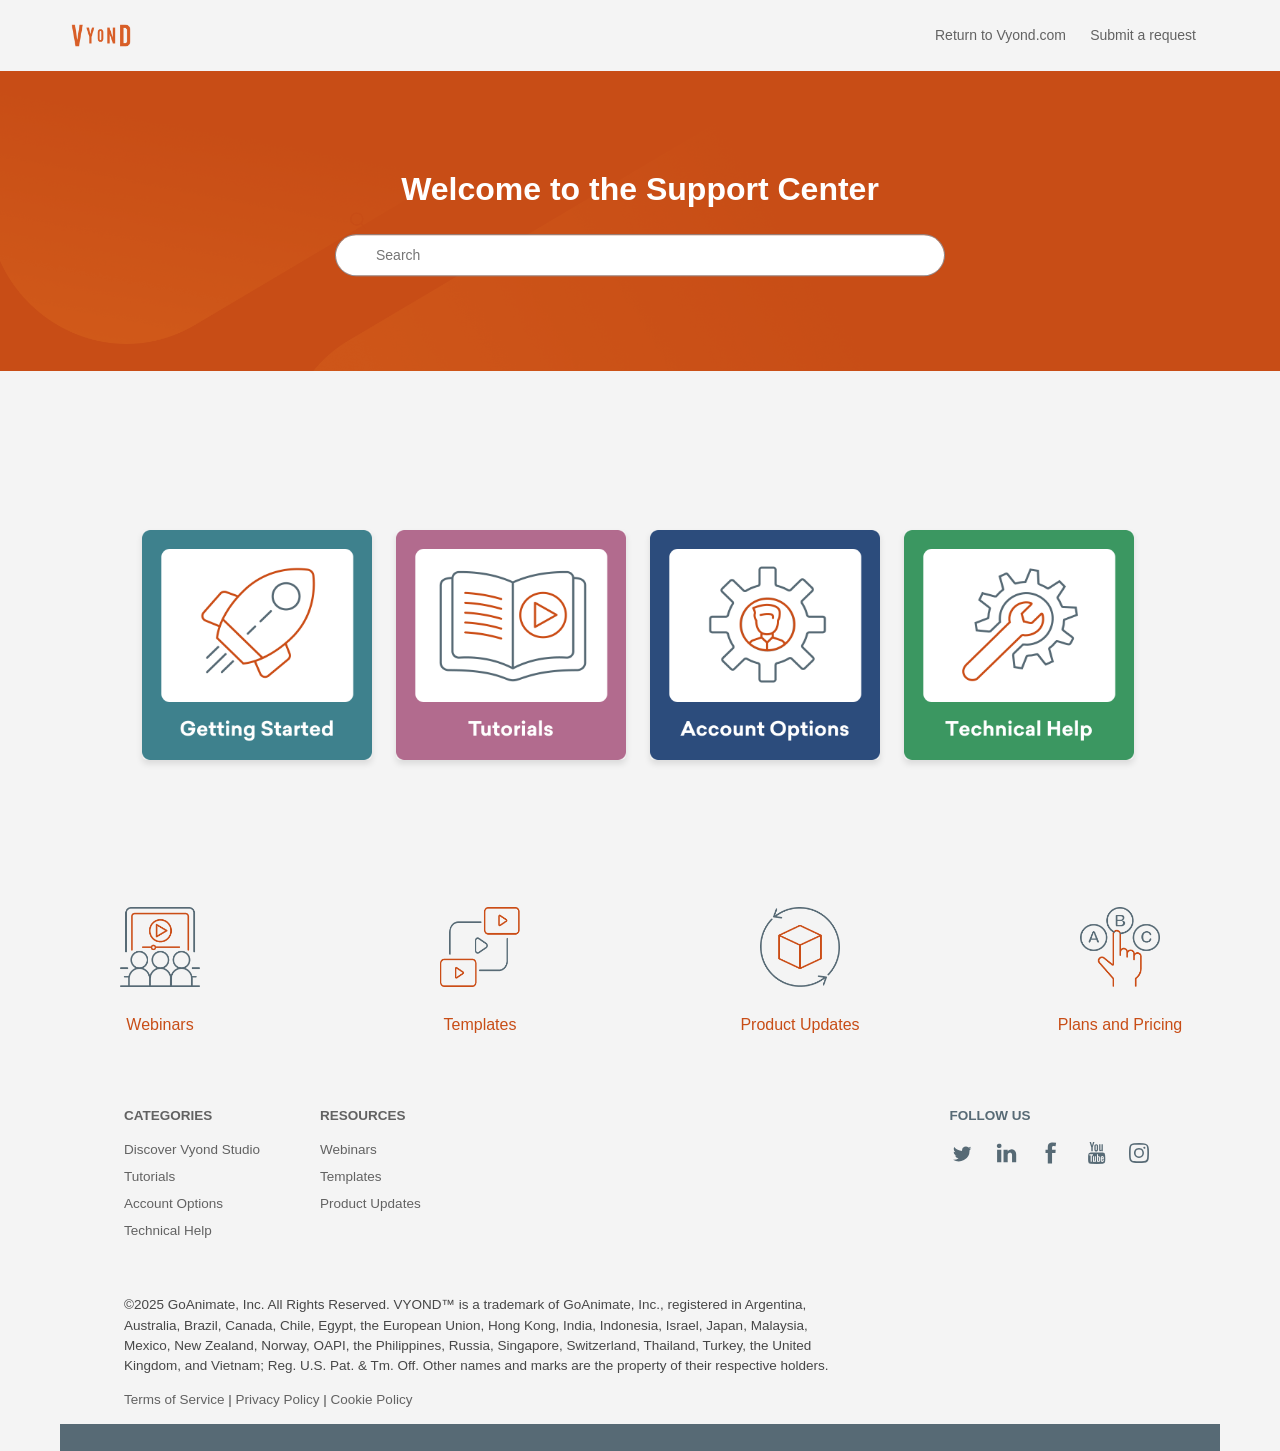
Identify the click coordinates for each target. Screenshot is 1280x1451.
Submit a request (1143, 35)
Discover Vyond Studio (192, 1149)
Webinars (348, 1149)
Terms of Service (174, 1399)
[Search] (640, 256)
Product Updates (370, 1203)
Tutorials (149, 1176)
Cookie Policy (372, 1399)
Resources (363, 1115)
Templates (351, 1176)
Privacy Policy (278, 1399)
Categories (168, 1115)
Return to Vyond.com (1000, 35)
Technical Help (168, 1230)
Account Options (173, 1203)
